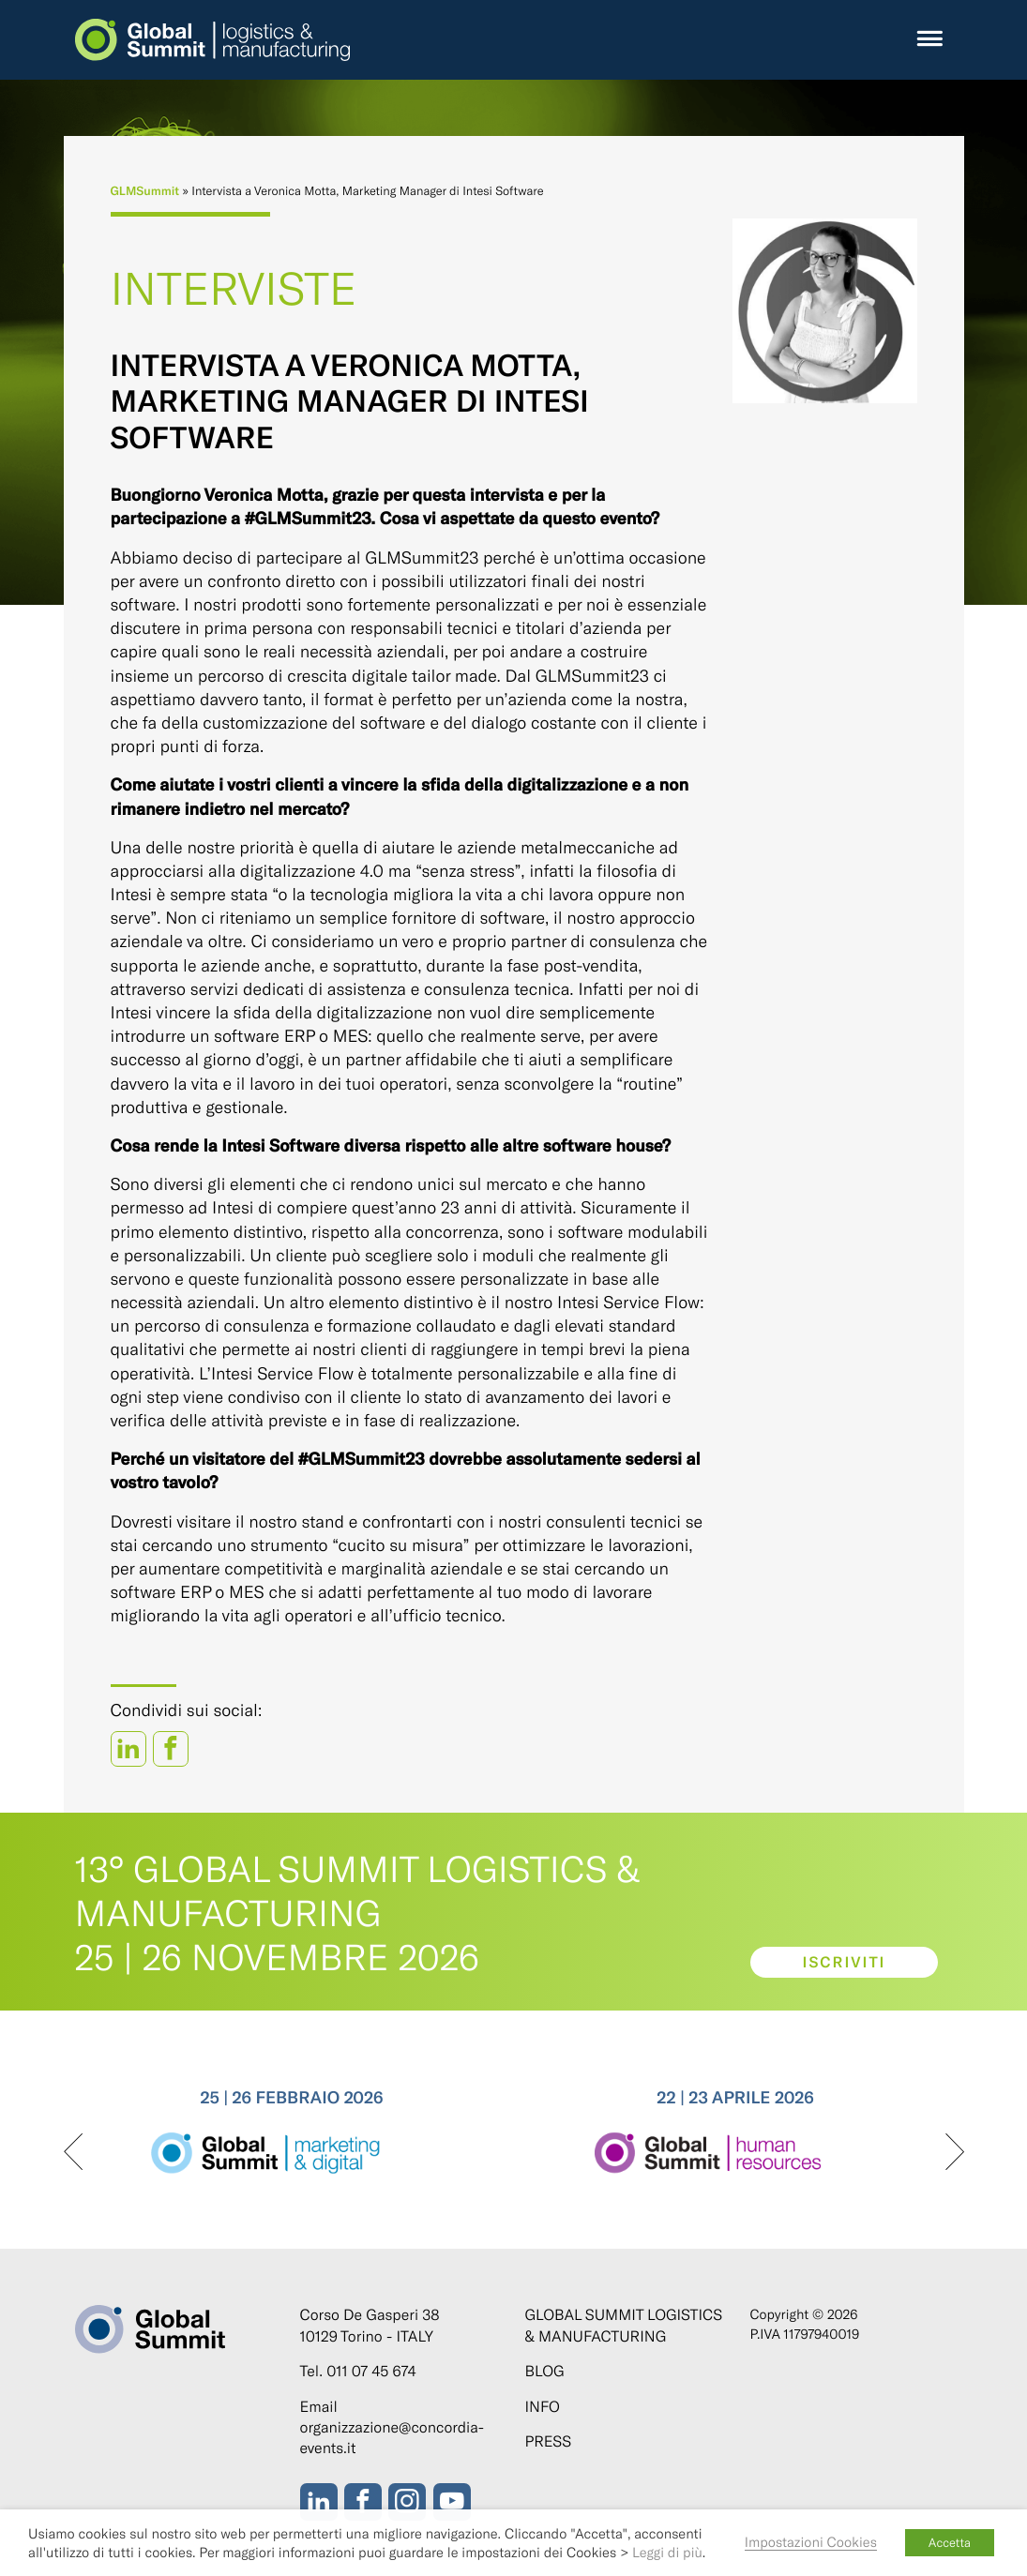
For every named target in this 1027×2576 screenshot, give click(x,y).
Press (548, 2441)
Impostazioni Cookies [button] (811, 2541)
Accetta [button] (950, 2542)
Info (542, 2407)
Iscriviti (843, 1962)
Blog (545, 2371)
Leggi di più (667, 2551)
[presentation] (73, 2153)
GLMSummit (145, 190)
